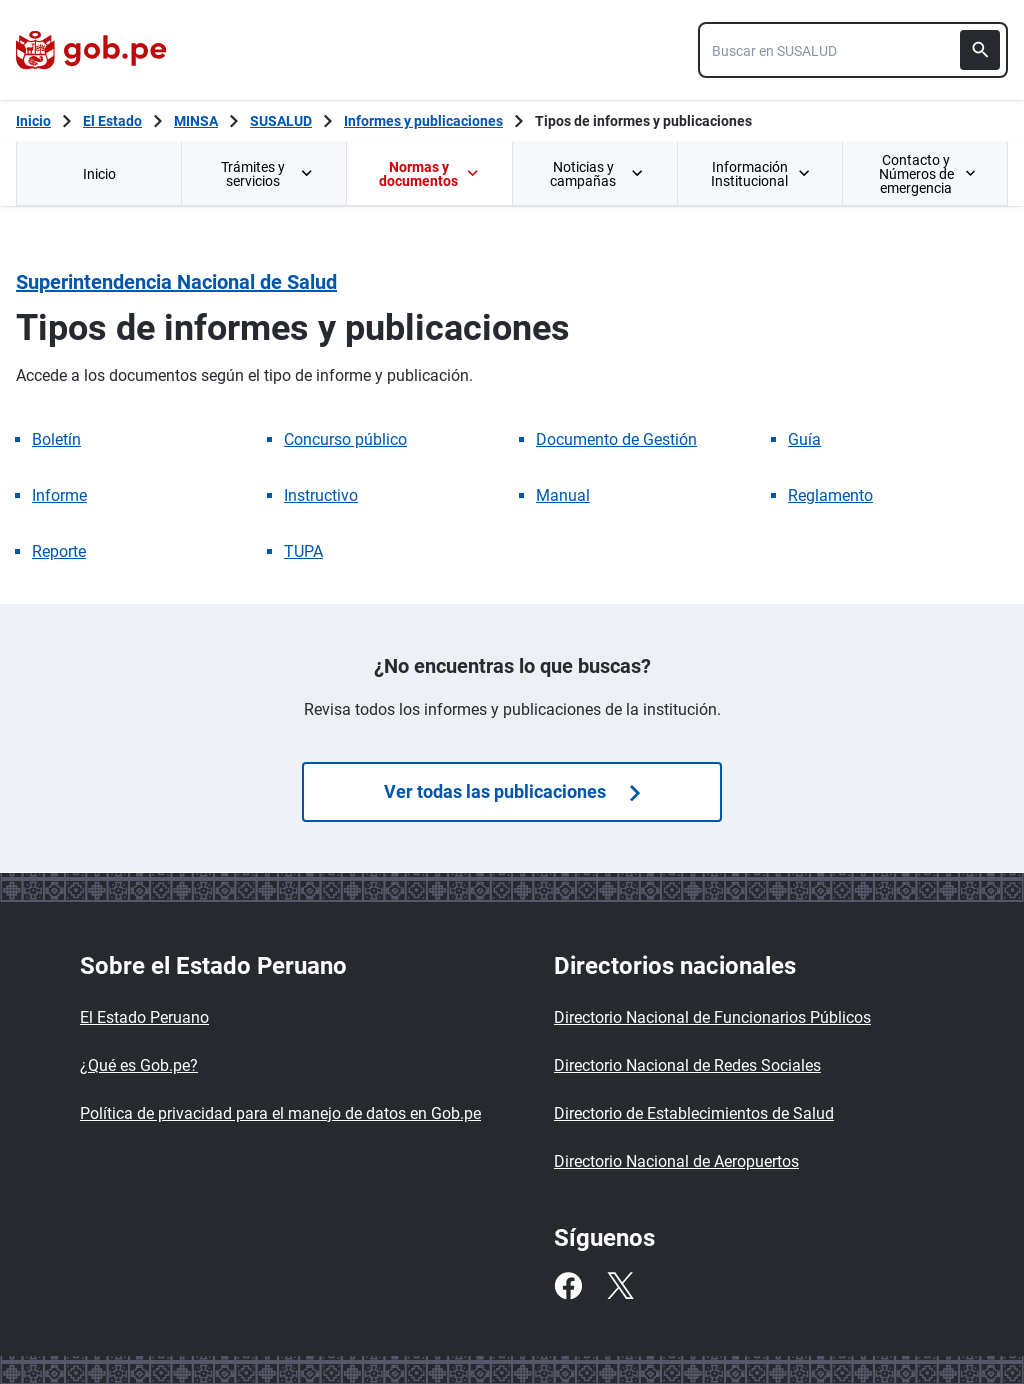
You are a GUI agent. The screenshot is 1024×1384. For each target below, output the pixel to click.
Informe (59, 495)
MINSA (196, 121)
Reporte (59, 551)
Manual (563, 495)
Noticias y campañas (597, 174)
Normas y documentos (429, 174)
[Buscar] (980, 50)
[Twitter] (620, 1286)
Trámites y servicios (268, 174)
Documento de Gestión (616, 439)
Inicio (99, 174)
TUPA (303, 551)
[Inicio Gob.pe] (33, 121)
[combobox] (853, 50)
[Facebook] (568, 1286)
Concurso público (345, 439)
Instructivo (321, 495)
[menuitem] (98, 173)
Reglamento (830, 495)
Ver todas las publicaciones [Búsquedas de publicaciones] (512, 791)
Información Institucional (760, 174)
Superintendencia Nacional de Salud (176, 282)
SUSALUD (281, 121)
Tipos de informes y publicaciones (643, 121)
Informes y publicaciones (423, 121)
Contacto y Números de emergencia (927, 174)
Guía (804, 439)
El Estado (112, 121)
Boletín (56, 439)
